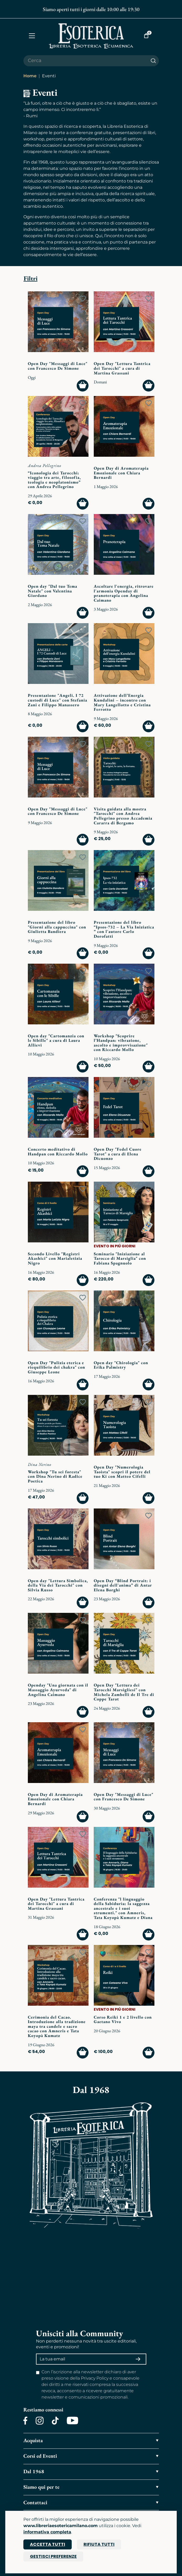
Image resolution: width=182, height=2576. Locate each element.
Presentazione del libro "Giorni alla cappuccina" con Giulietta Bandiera (57, 926)
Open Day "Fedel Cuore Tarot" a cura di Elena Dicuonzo (118, 1153)
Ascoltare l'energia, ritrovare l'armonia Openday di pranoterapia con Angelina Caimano (124, 593)
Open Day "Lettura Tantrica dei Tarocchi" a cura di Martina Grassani (122, 368)
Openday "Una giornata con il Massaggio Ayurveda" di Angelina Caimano (58, 1689)
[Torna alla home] (91, 35)
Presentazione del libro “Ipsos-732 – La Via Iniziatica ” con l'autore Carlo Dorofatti (124, 929)
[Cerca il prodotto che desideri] (85, 60)
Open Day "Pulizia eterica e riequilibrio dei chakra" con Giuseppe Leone (56, 1367)
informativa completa (47, 2531)
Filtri (31, 278)
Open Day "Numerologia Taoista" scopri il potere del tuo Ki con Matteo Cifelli (122, 1471)
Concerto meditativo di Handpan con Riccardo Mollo (58, 1151)
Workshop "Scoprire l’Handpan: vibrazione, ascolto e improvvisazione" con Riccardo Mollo (121, 1043)
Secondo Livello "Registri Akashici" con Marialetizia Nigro (55, 1258)
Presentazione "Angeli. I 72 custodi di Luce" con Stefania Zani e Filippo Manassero (57, 700)
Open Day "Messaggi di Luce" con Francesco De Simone (57, 366)
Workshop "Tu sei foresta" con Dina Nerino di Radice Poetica (55, 1476)
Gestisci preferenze (53, 2556)
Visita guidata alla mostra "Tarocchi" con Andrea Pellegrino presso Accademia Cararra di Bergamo (123, 816)
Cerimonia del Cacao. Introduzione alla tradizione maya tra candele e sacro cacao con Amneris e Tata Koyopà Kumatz (57, 2026)
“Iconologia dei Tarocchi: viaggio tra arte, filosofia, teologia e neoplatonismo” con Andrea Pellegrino (54, 480)
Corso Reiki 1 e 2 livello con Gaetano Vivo (123, 2019)
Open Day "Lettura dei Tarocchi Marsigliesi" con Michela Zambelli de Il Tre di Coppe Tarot (124, 1692)
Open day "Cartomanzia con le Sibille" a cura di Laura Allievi (56, 1040)
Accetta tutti (47, 2544)
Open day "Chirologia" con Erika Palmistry (121, 1365)
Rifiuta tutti (99, 2544)
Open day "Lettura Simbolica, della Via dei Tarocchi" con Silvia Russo (58, 1585)
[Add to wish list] (82, 298)
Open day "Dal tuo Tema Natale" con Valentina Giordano (52, 590)
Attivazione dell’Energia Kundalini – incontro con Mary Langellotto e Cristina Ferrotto (122, 702)
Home (30, 75)
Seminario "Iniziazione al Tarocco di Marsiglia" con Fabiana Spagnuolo (120, 1258)
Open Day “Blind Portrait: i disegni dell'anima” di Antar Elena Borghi (123, 1585)
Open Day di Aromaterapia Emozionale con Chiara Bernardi (121, 472)
